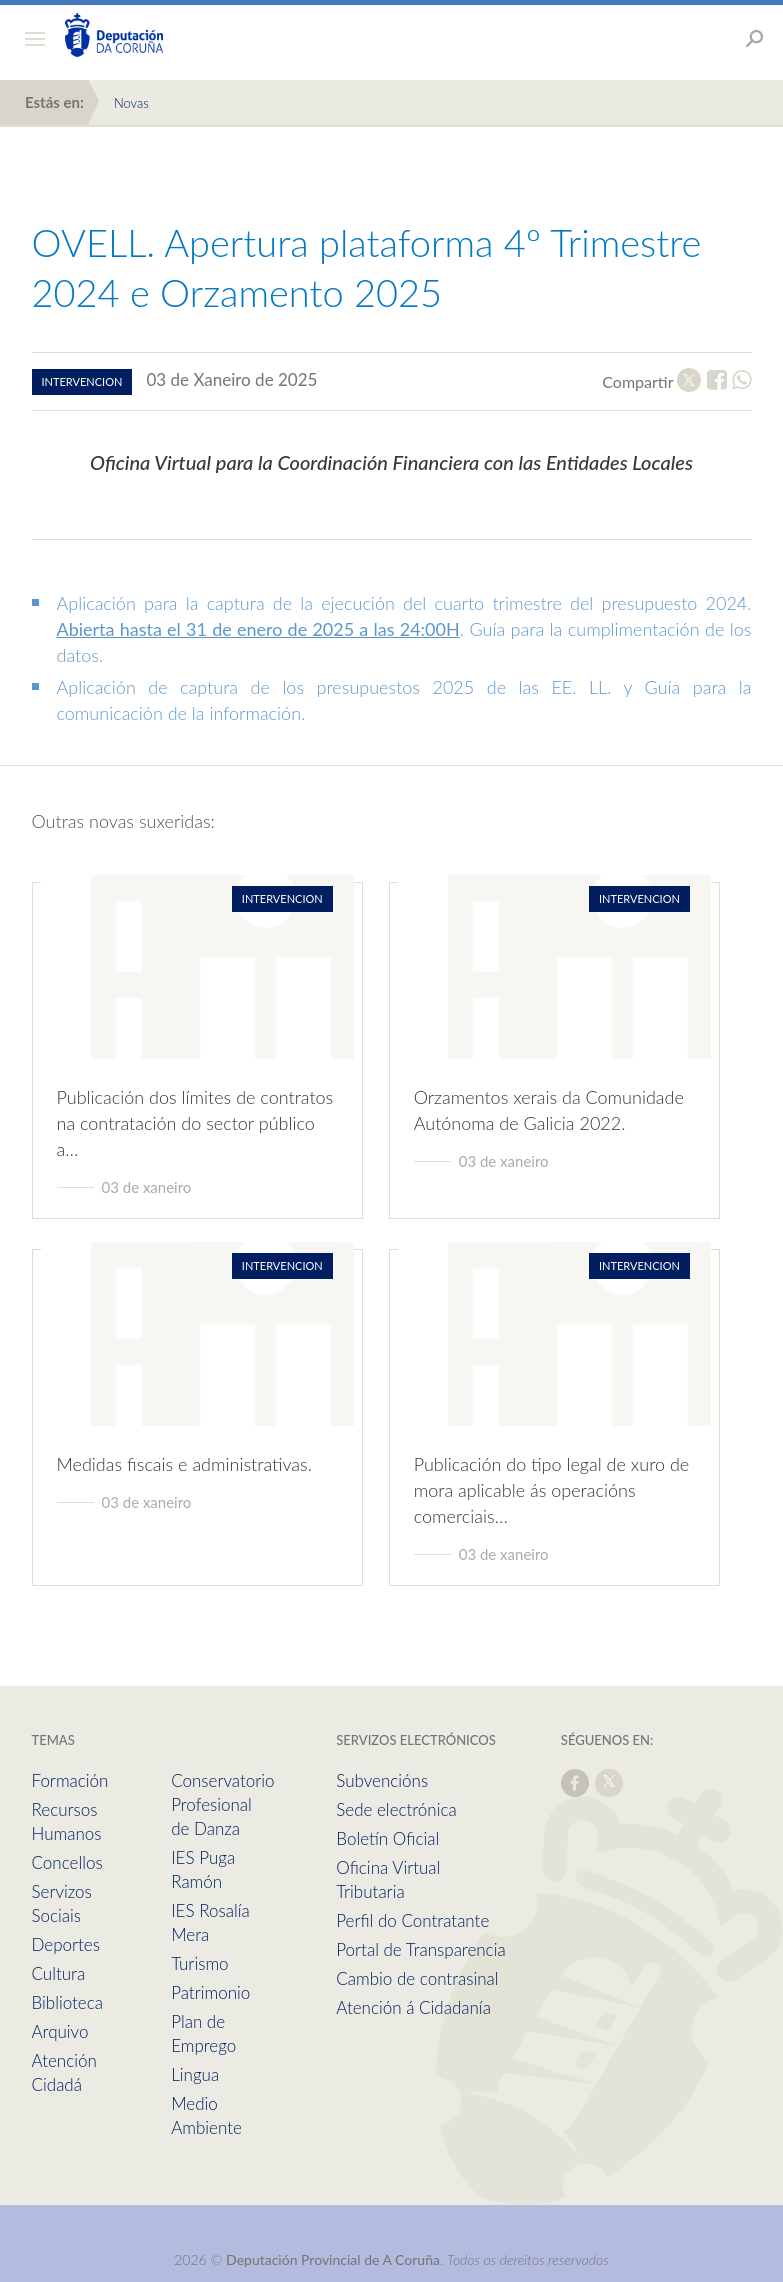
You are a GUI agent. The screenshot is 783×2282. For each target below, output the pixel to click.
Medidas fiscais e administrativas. (184, 1464)
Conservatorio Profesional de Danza (222, 1804)
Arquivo (60, 2031)
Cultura (59, 1973)
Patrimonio (210, 1992)
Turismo (199, 1963)
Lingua (195, 2074)
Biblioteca (67, 2002)
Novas (131, 103)
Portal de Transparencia (420, 1949)
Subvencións (382, 1780)
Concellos (67, 1862)
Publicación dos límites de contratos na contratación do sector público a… (195, 1123)
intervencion (82, 381)
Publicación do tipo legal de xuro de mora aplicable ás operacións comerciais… (552, 1490)
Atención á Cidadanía (413, 2007)
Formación (70, 1780)
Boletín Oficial (387, 1838)
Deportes (66, 1944)
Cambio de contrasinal (417, 1978)
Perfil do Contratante (412, 1920)
